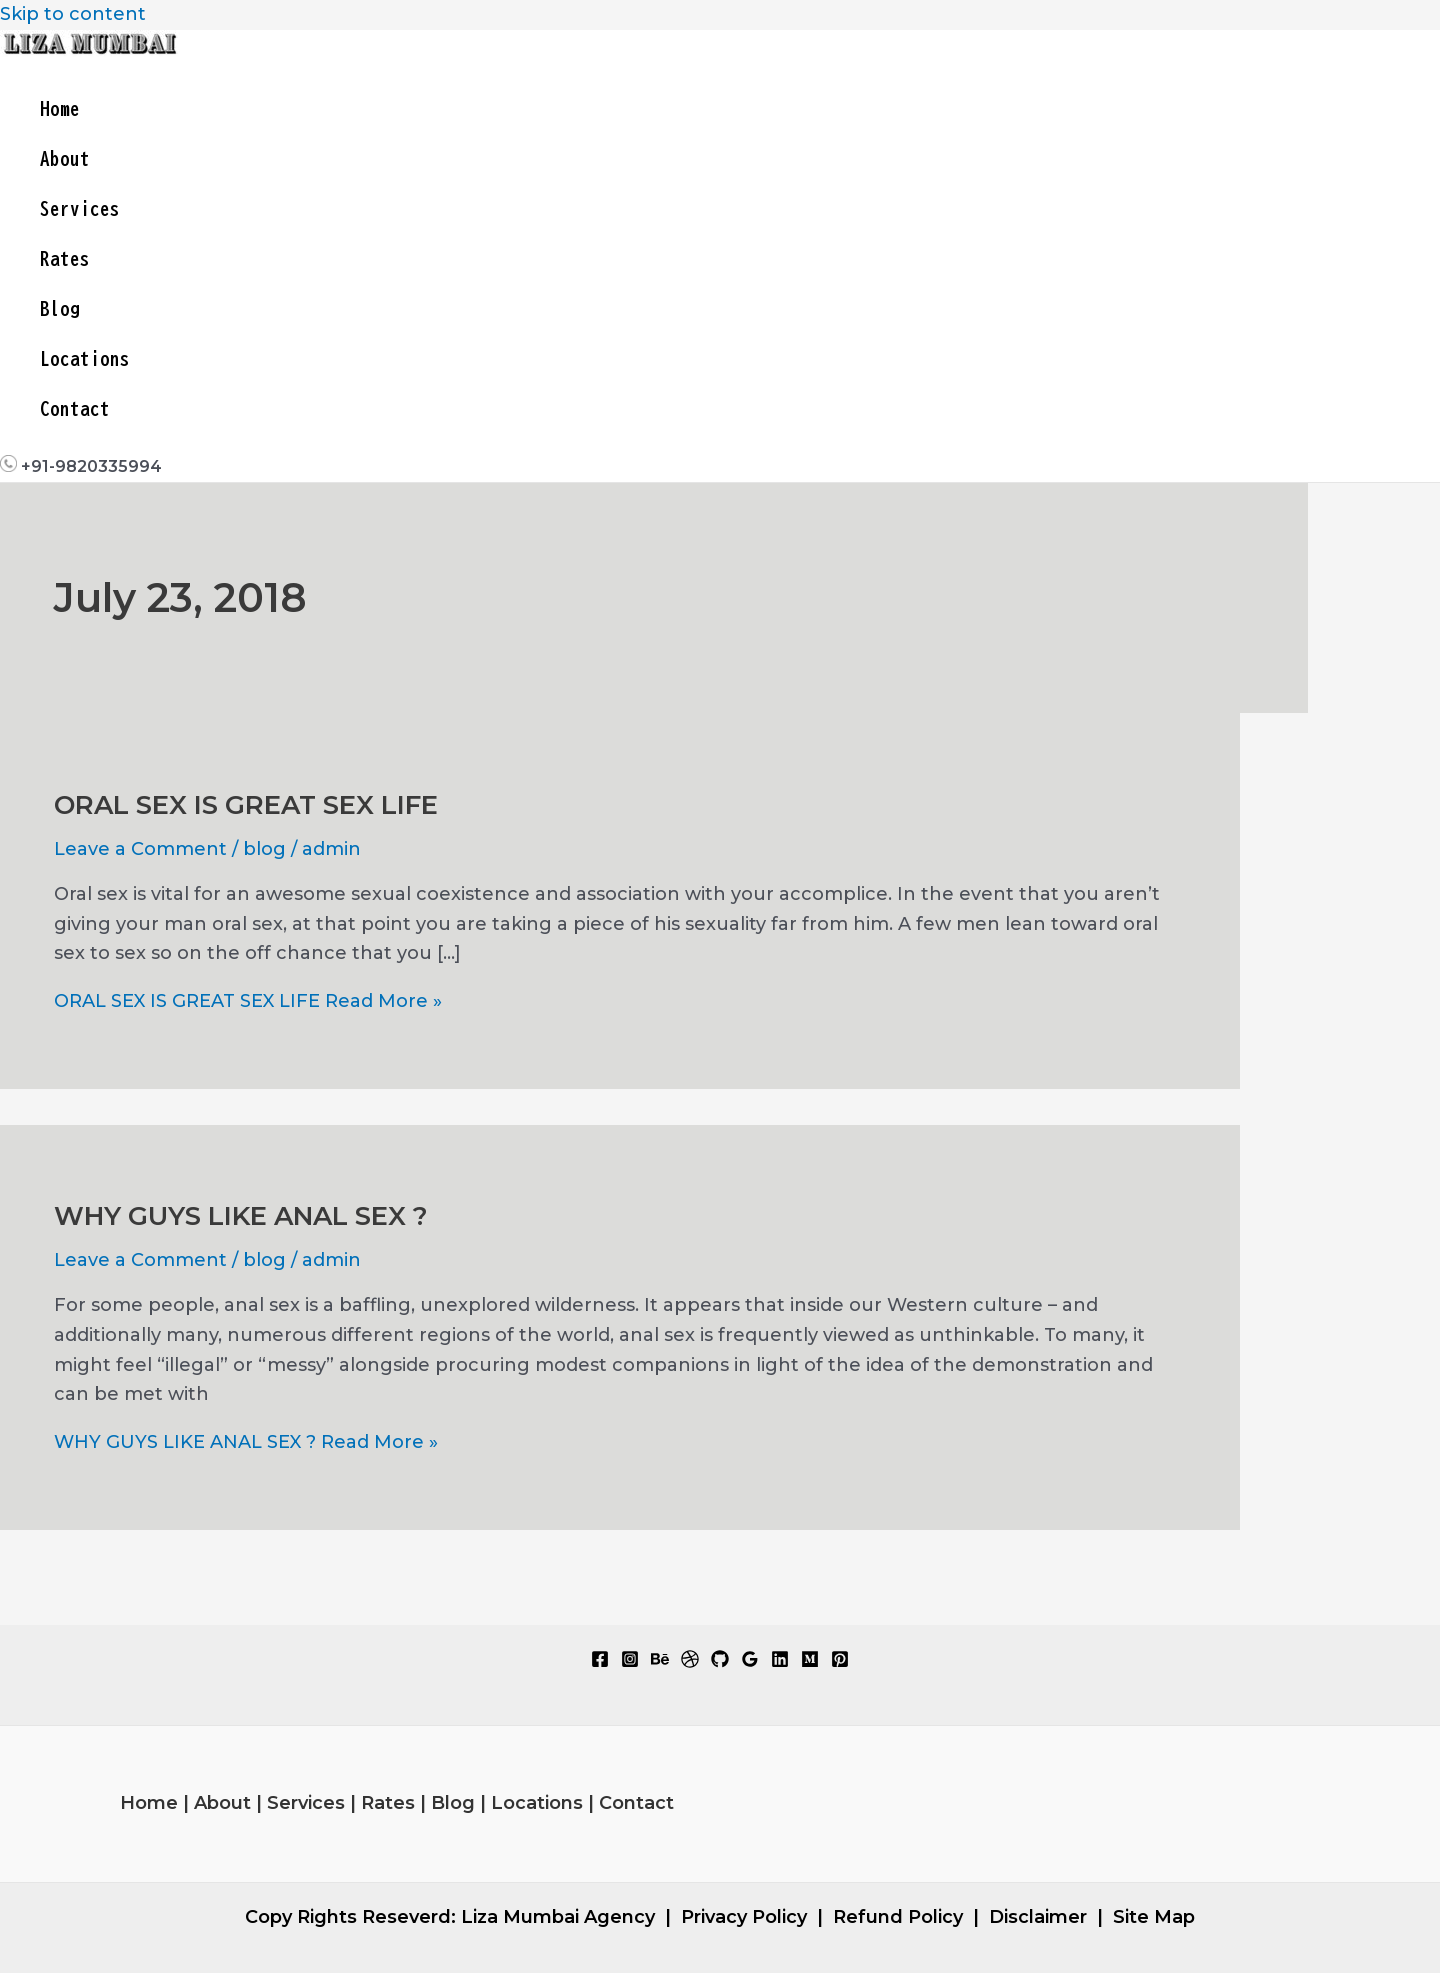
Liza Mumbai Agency (558, 1917)
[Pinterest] (840, 1662)
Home (60, 108)
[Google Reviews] (750, 1662)
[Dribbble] (690, 1662)
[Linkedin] (780, 1662)
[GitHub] (720, 1662)
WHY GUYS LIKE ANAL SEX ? (241, 1216)
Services (80, 208)
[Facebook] (600, 1662)
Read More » (248, 1001)
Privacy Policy (744, 1917)
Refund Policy (898, 1917)
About (65, 158)
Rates (65, 258)
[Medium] (810, 1662)
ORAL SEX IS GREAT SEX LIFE (246, 805)
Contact (75, 408)
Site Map (1154, 1917)
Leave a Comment (140, 849)
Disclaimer (1038, 1917)
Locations (85, 358)
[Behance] (660, 1662)
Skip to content (73, 14)
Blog (60, 308)
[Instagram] (630, 1662)
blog (264, 849)
